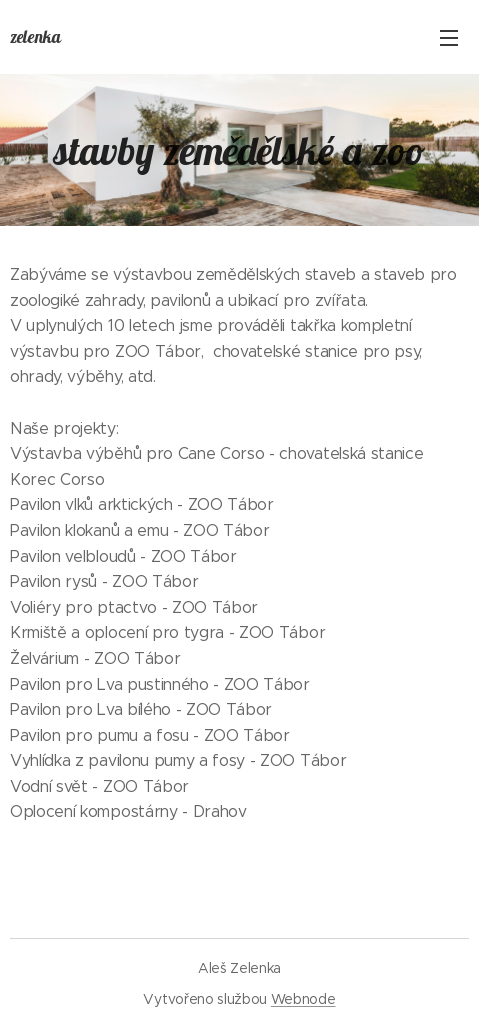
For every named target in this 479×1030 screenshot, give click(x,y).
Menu (449, 38)
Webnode (303, 999)
